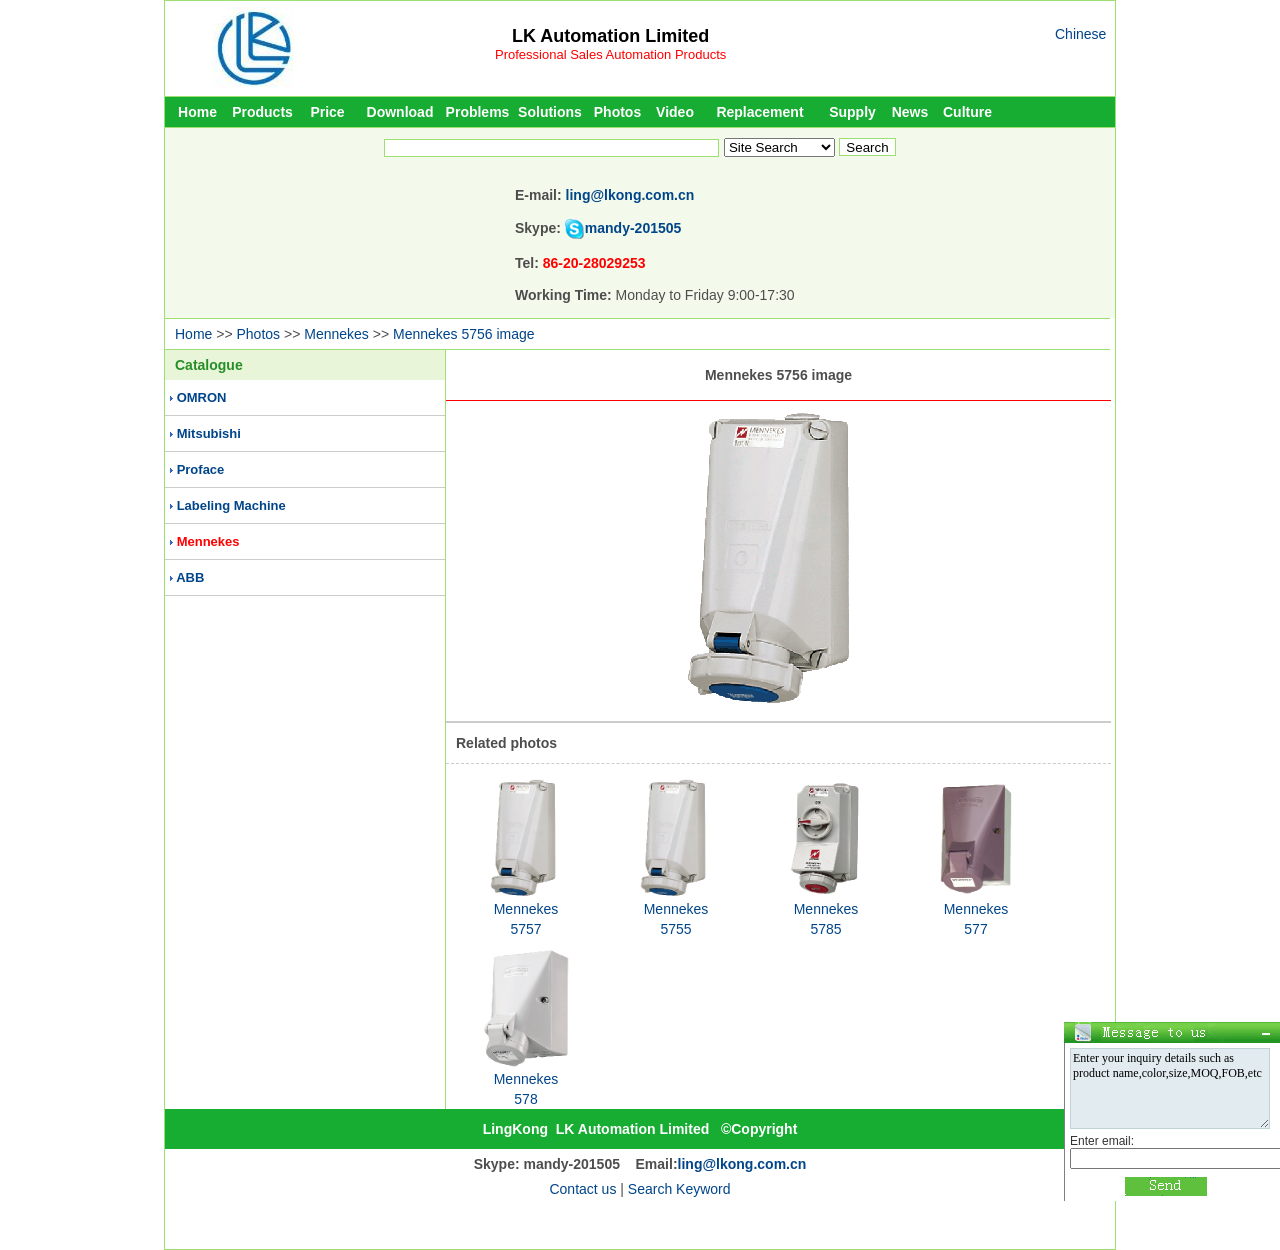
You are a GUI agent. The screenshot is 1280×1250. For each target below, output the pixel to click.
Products (262, 112)
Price (327, 112)
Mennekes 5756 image (464, 334)
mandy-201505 (633, 228)
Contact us (582, 1189)
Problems (478, 112)
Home (197, 112)
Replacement (759, 112)
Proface (201, 469)
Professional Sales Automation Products (610, 54)
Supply (852, 112)
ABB (190, 577)
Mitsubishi (209, 433)
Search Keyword (679, 1189)
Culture (967, 112)
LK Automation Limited (610, 36)
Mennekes (336, 334)
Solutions (550, 112)
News (910, 112)
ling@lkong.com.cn (630, 195)
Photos (617, 112)
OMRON (202, 397)
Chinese (1080, 34)
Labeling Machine (231, 505)
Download (400, 112)
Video (675, 112)
